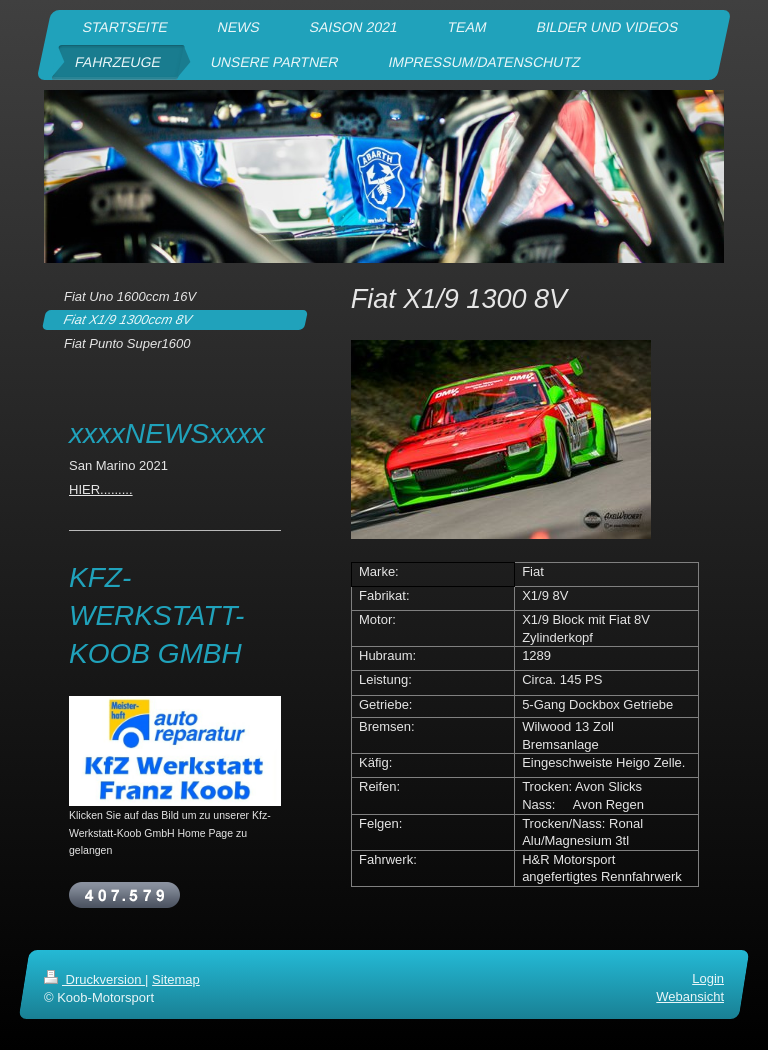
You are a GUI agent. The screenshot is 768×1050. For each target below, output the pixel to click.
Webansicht (690, 997)
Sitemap (176, 979)
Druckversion (94, 979)
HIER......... (101, 489)
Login (708, 978)
